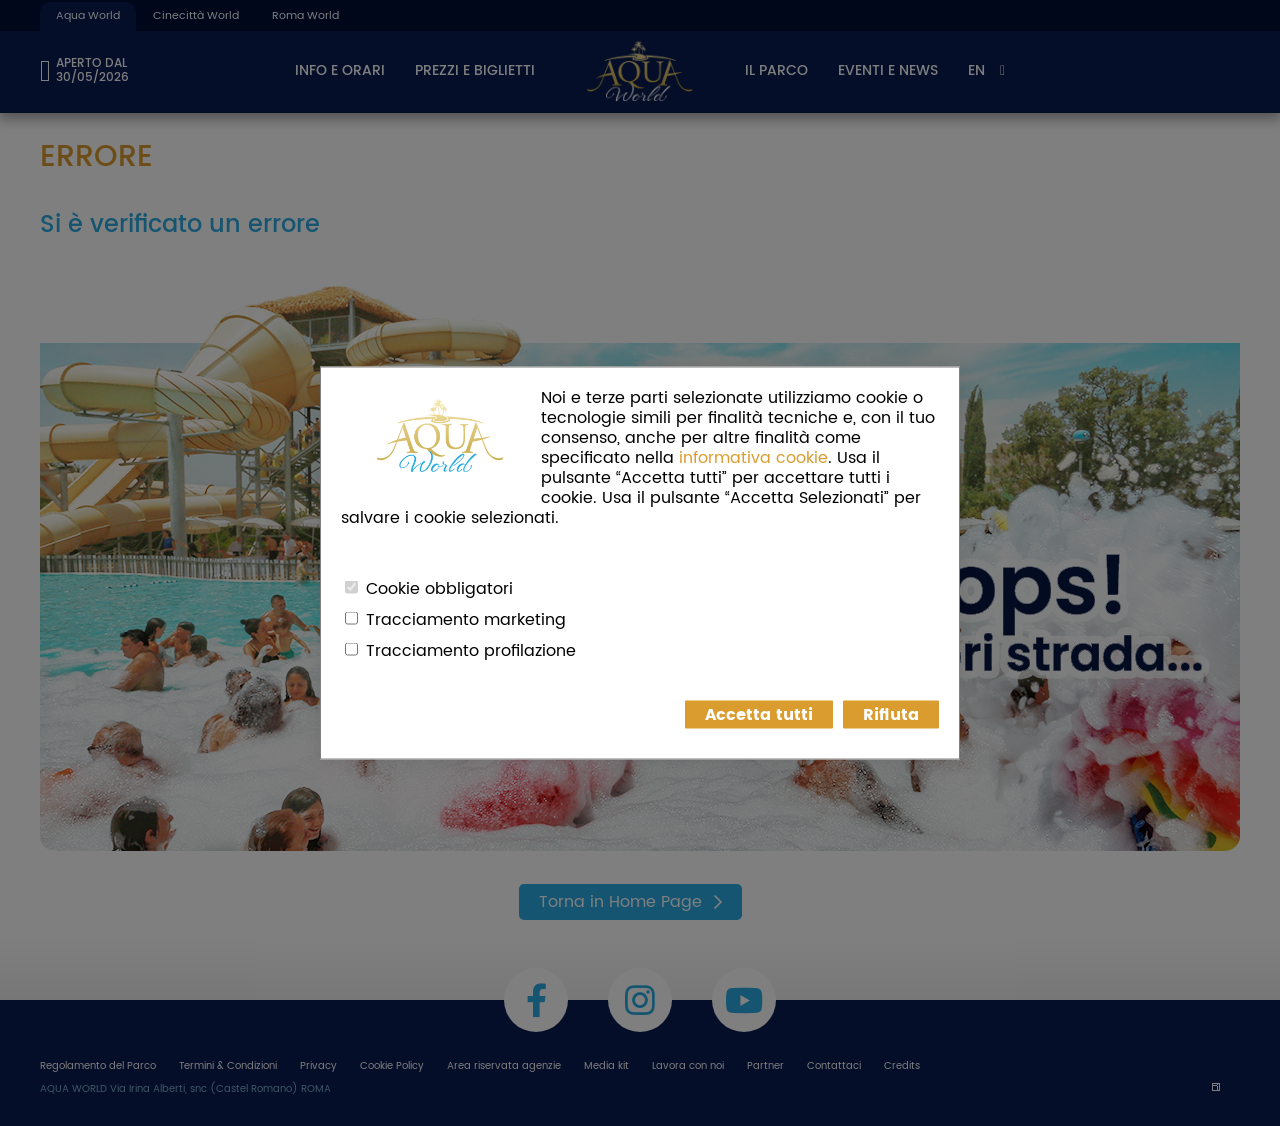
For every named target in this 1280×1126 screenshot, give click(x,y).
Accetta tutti (759, 715)
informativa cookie (753, 458)
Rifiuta (891, 715)
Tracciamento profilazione (471, 651)
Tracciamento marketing (466, 620)
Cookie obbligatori (439, 589)
